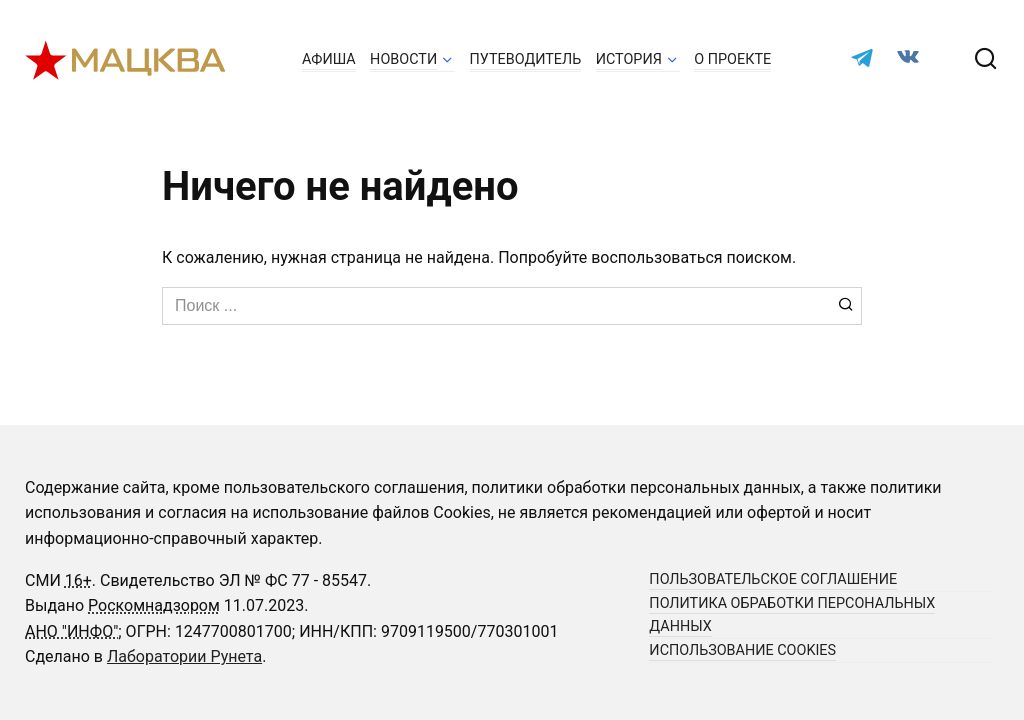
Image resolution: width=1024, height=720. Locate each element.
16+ (78, 580)
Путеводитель (526, 59)
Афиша (329, 59)
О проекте (732, 59)
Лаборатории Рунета (184, 656)
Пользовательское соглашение (773, 579)
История (629, 59)
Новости (403, 59)
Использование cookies (742, 650)
